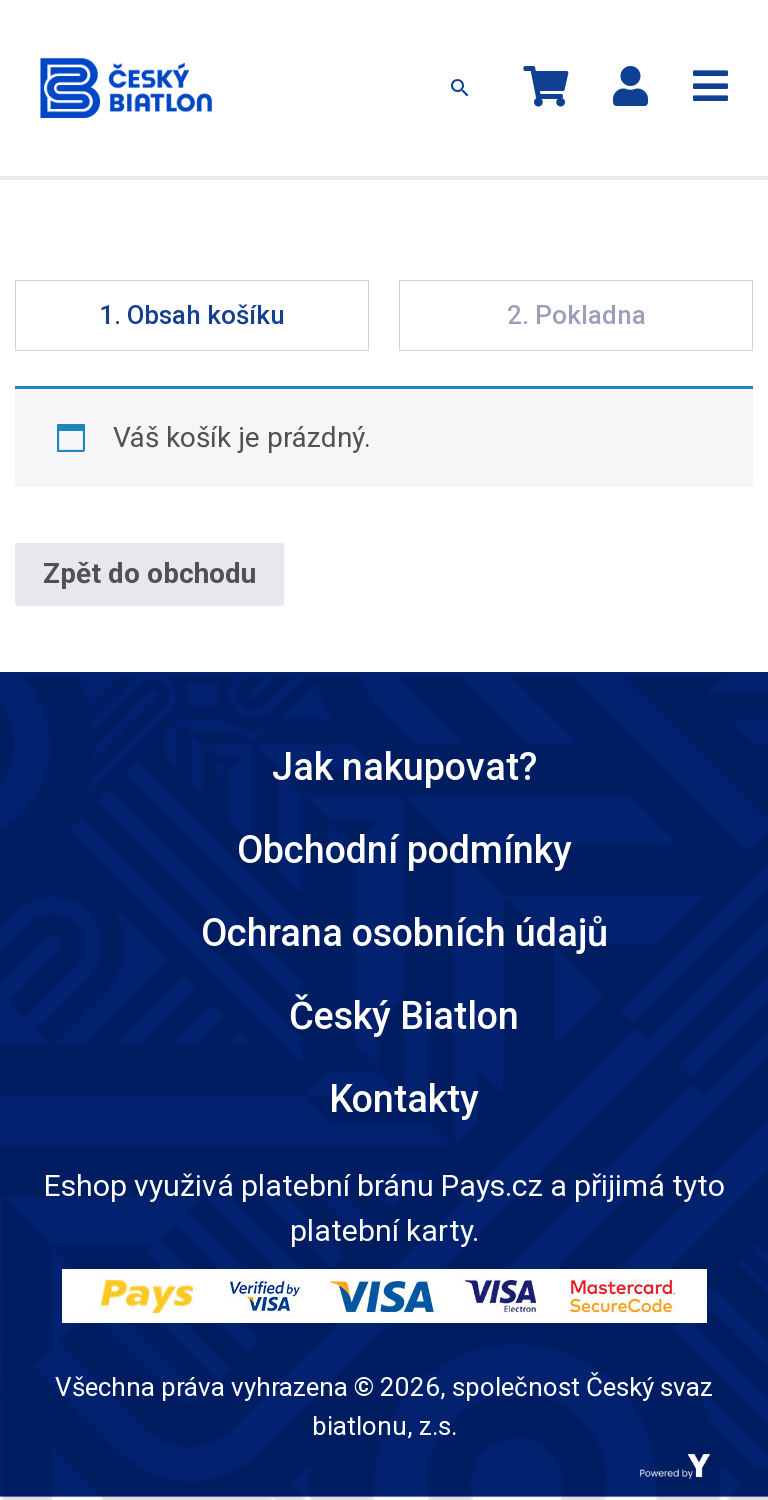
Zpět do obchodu (149, 573)
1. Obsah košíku (192, 315)
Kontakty (404, 1099)
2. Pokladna (576, 315)
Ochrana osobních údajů (404, 933)
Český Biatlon (404, 1016)
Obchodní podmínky (404, 850)
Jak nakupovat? (404, 767)
